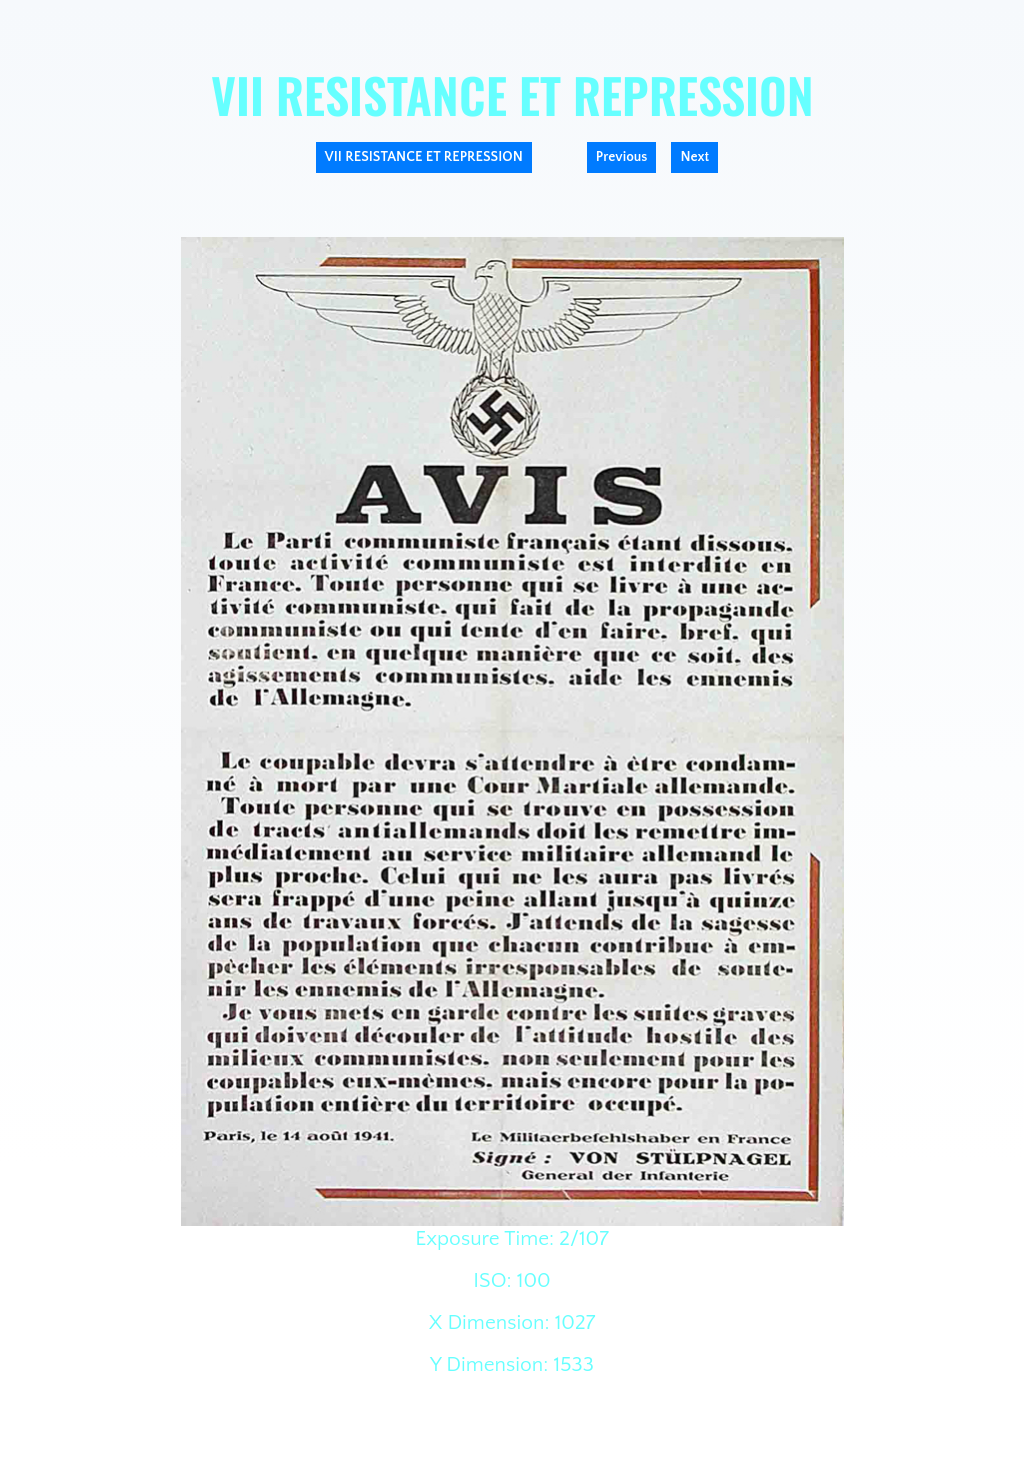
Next (694, 157)
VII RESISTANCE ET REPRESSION (424, 157)
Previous (622, 157)
